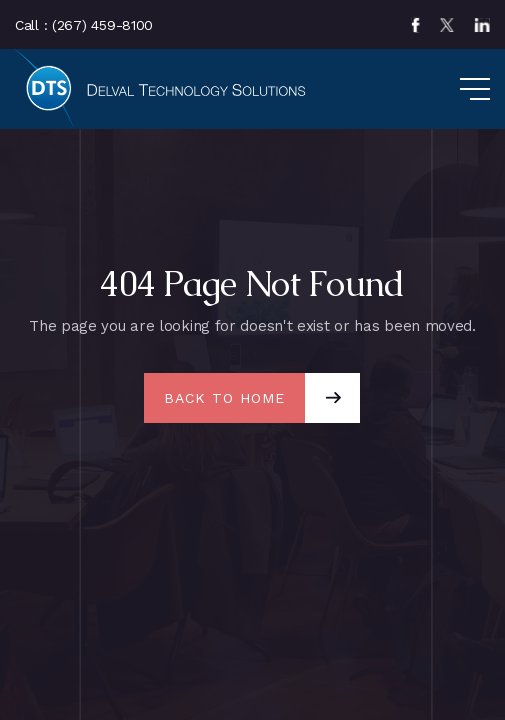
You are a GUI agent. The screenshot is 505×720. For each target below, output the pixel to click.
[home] (165, 89)
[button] (455, 89)
